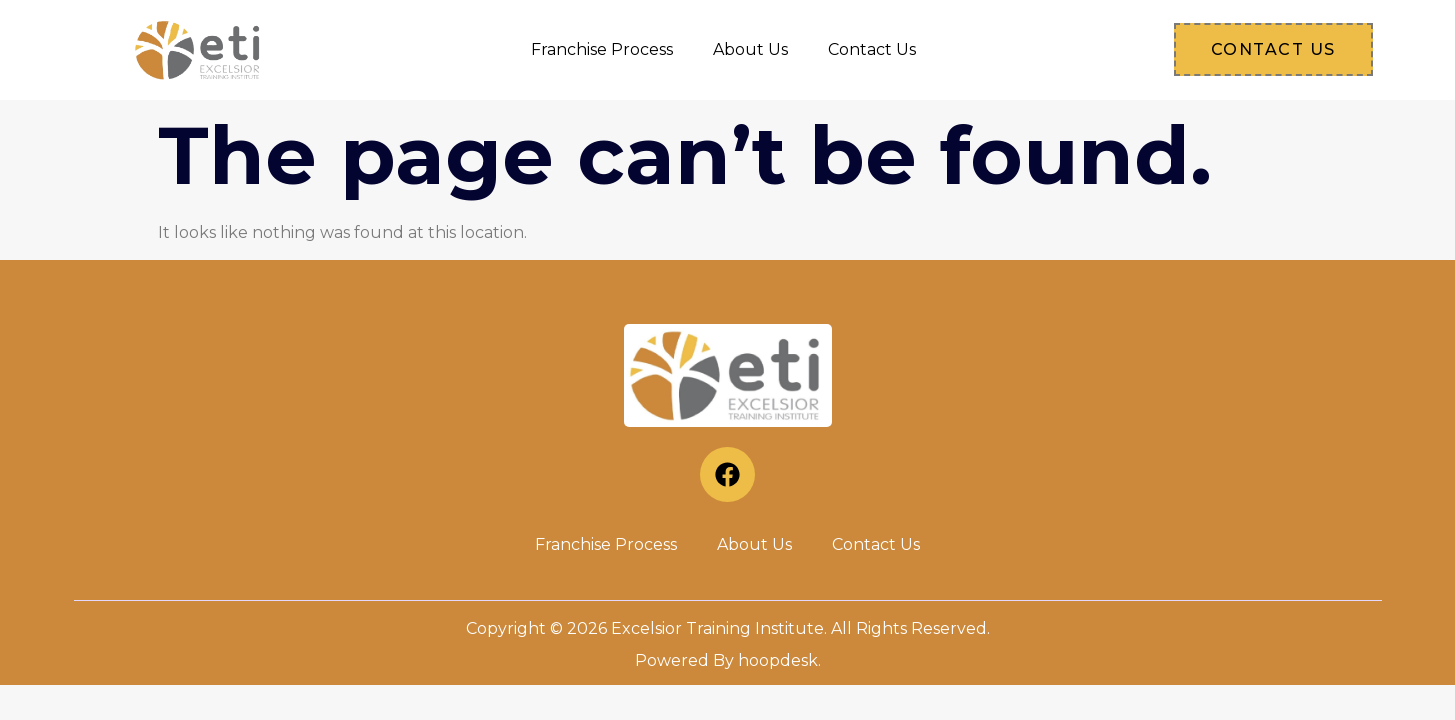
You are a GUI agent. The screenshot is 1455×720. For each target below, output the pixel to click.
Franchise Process (602, 49)
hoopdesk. (779, 660)
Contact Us (872, 49)
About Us (750, 49)
